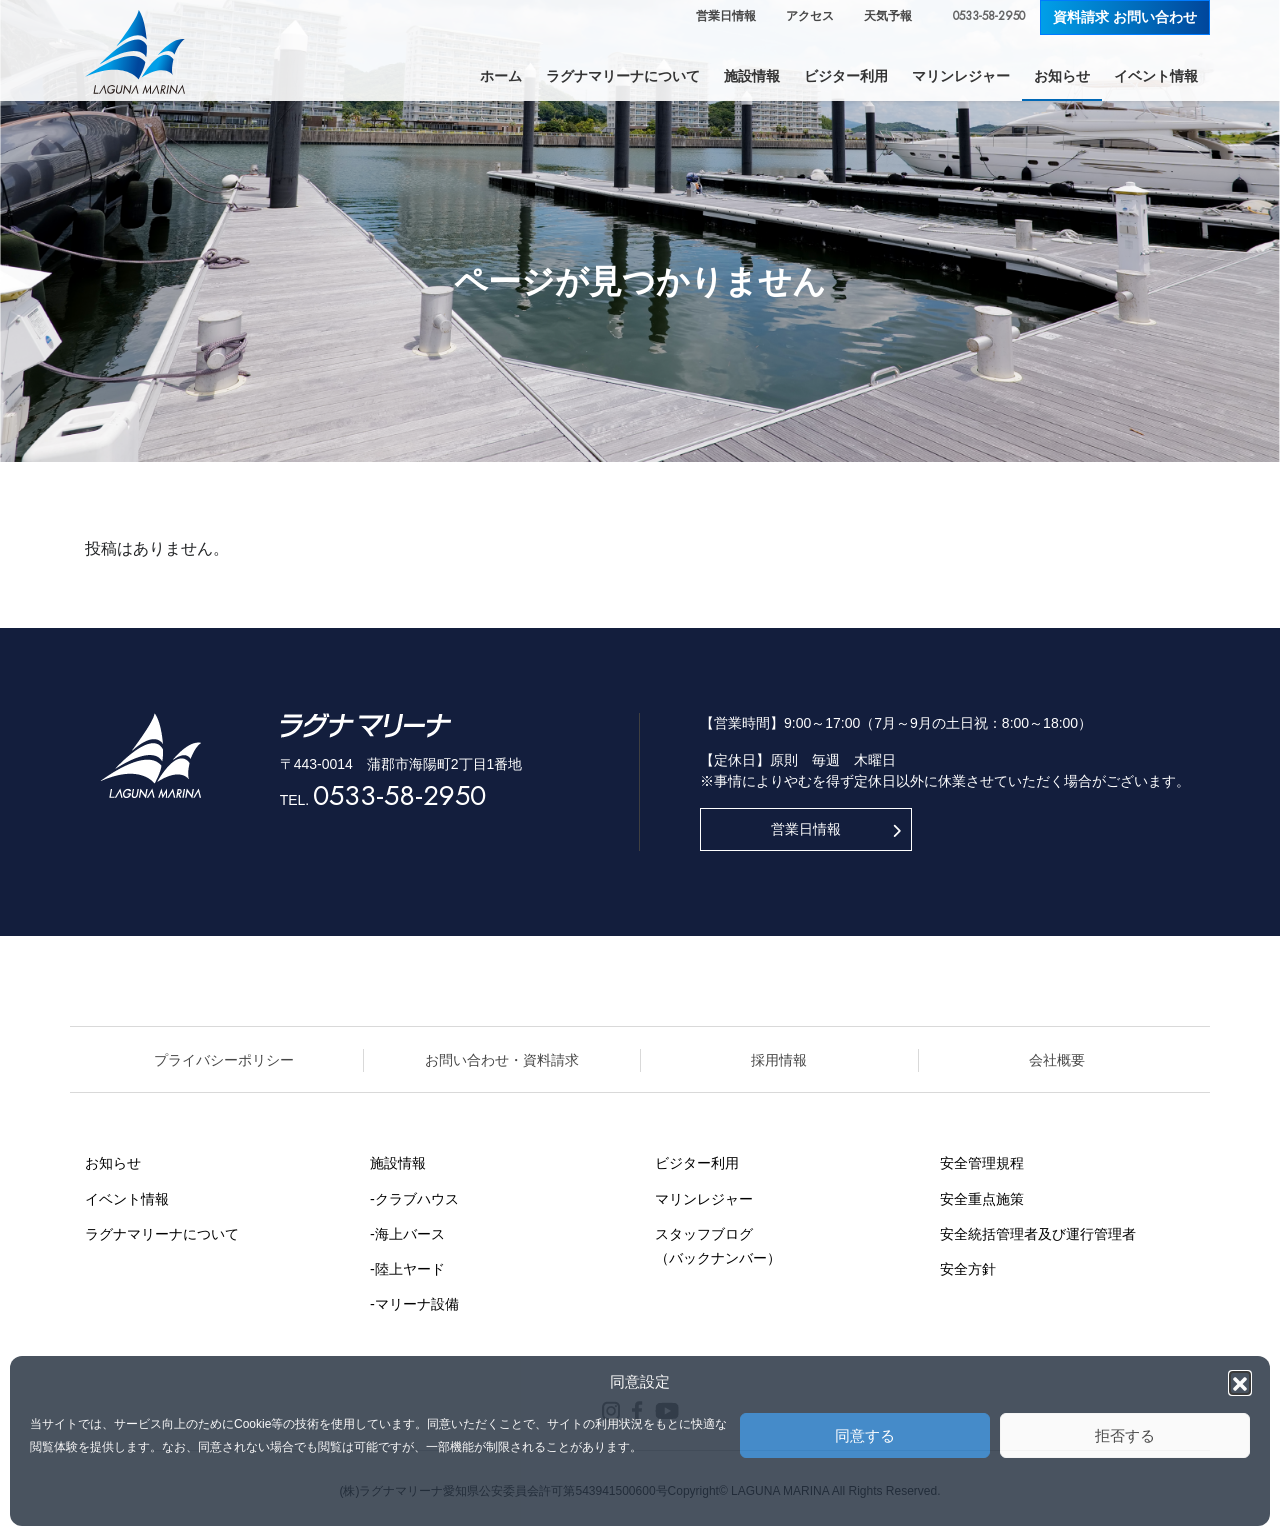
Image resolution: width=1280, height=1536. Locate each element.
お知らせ (113, 1163)
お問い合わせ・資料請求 (502, 1060)
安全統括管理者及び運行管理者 (1038, 1234)
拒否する (1125, 1435)
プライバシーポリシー (224, 1060)
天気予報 (888, 16)
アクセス (810, 16)
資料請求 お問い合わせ (1125, 17)
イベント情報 (127, 1199)
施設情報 (398, 1163)
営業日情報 (726, 16)
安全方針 (968, 1269)
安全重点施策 (982, 1199)
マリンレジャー (704, 1199)
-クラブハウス (414, 1199)
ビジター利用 (697, 1163)
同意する (865, 1435)
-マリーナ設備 (414, 1304)
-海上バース (407, 1234)
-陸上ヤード (407, 1269)
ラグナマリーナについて (162, 1234)
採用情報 (779, 1060)
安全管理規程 (982, 1163)
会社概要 (1057, 1060)
